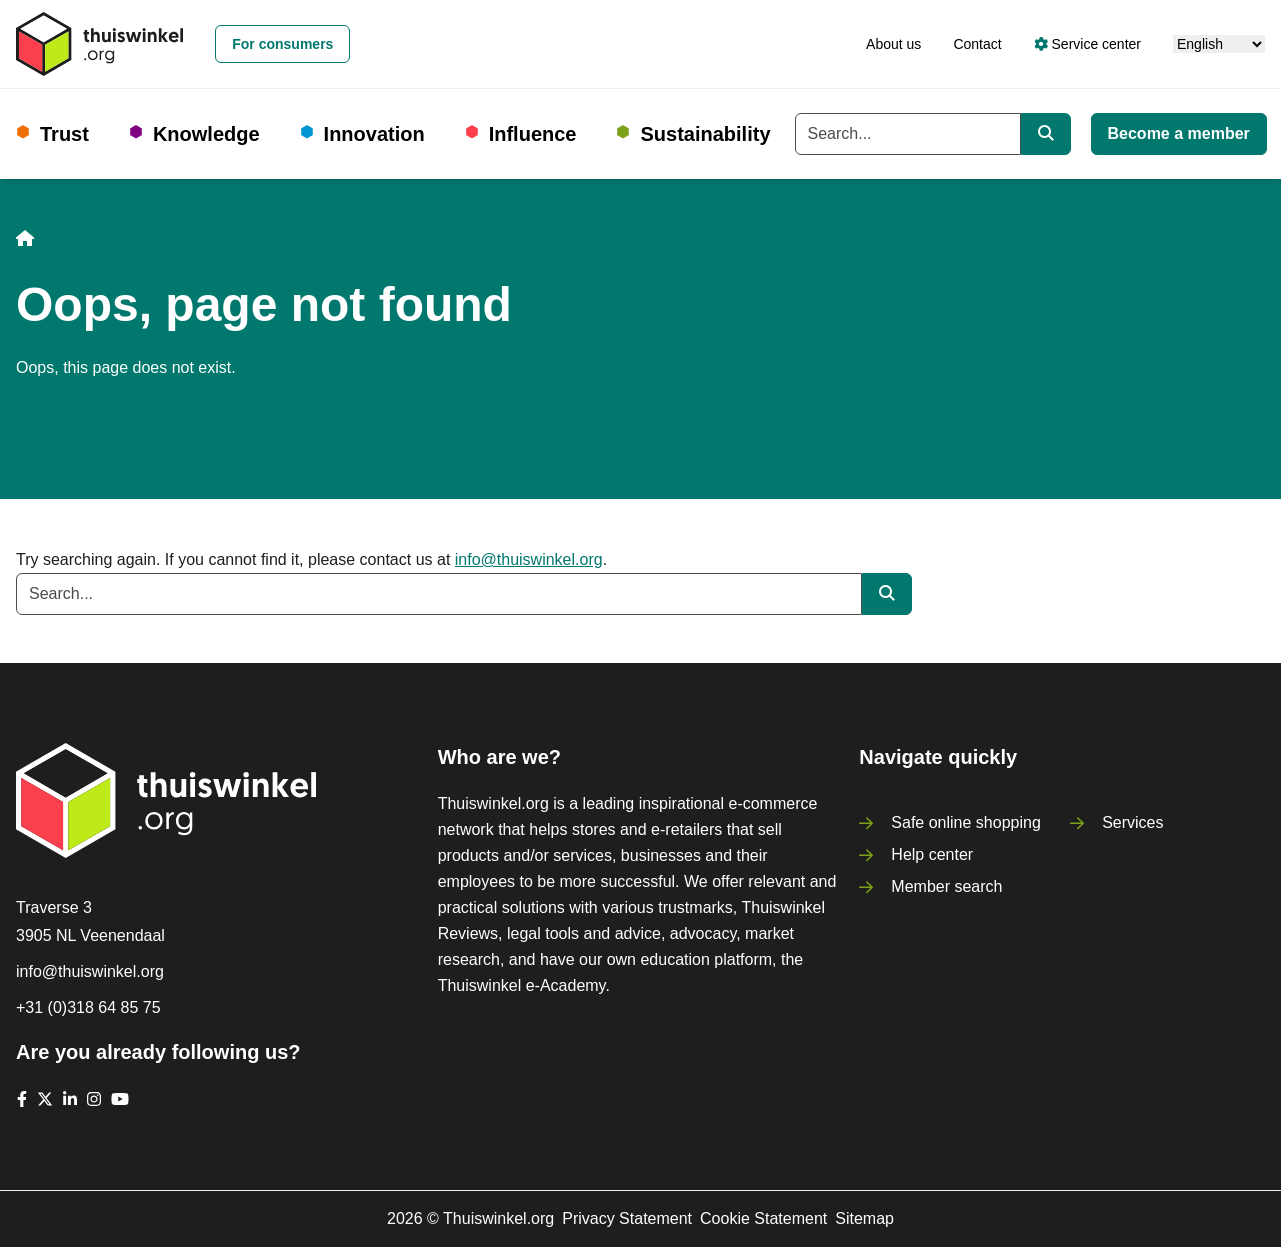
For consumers (282, 44)
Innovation (374, 134)
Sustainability (705, 134)
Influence (533, 134)
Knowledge (206, 134)
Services (1132, 822)
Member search (946, 886)
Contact (977, 44)
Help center (932, 854)
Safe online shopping (965, 822)
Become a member (1179, 133)
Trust (64, 134)
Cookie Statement (763, 1218)
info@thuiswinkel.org (529, 559)
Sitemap (864, 1218)
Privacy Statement (627, 1218)
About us (893, 44)
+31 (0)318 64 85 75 (88, 1007)
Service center (1087, 44)
